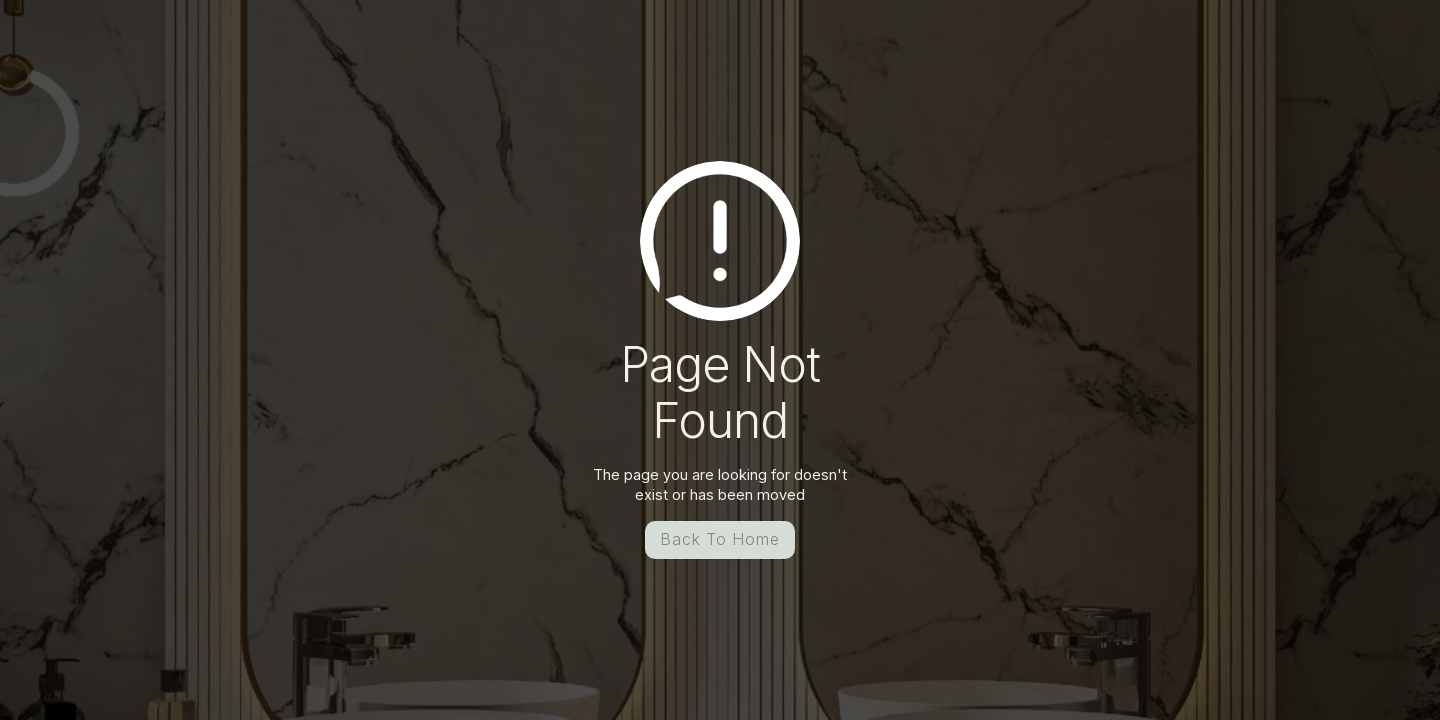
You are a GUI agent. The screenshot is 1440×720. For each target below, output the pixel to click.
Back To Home (720, 539)
